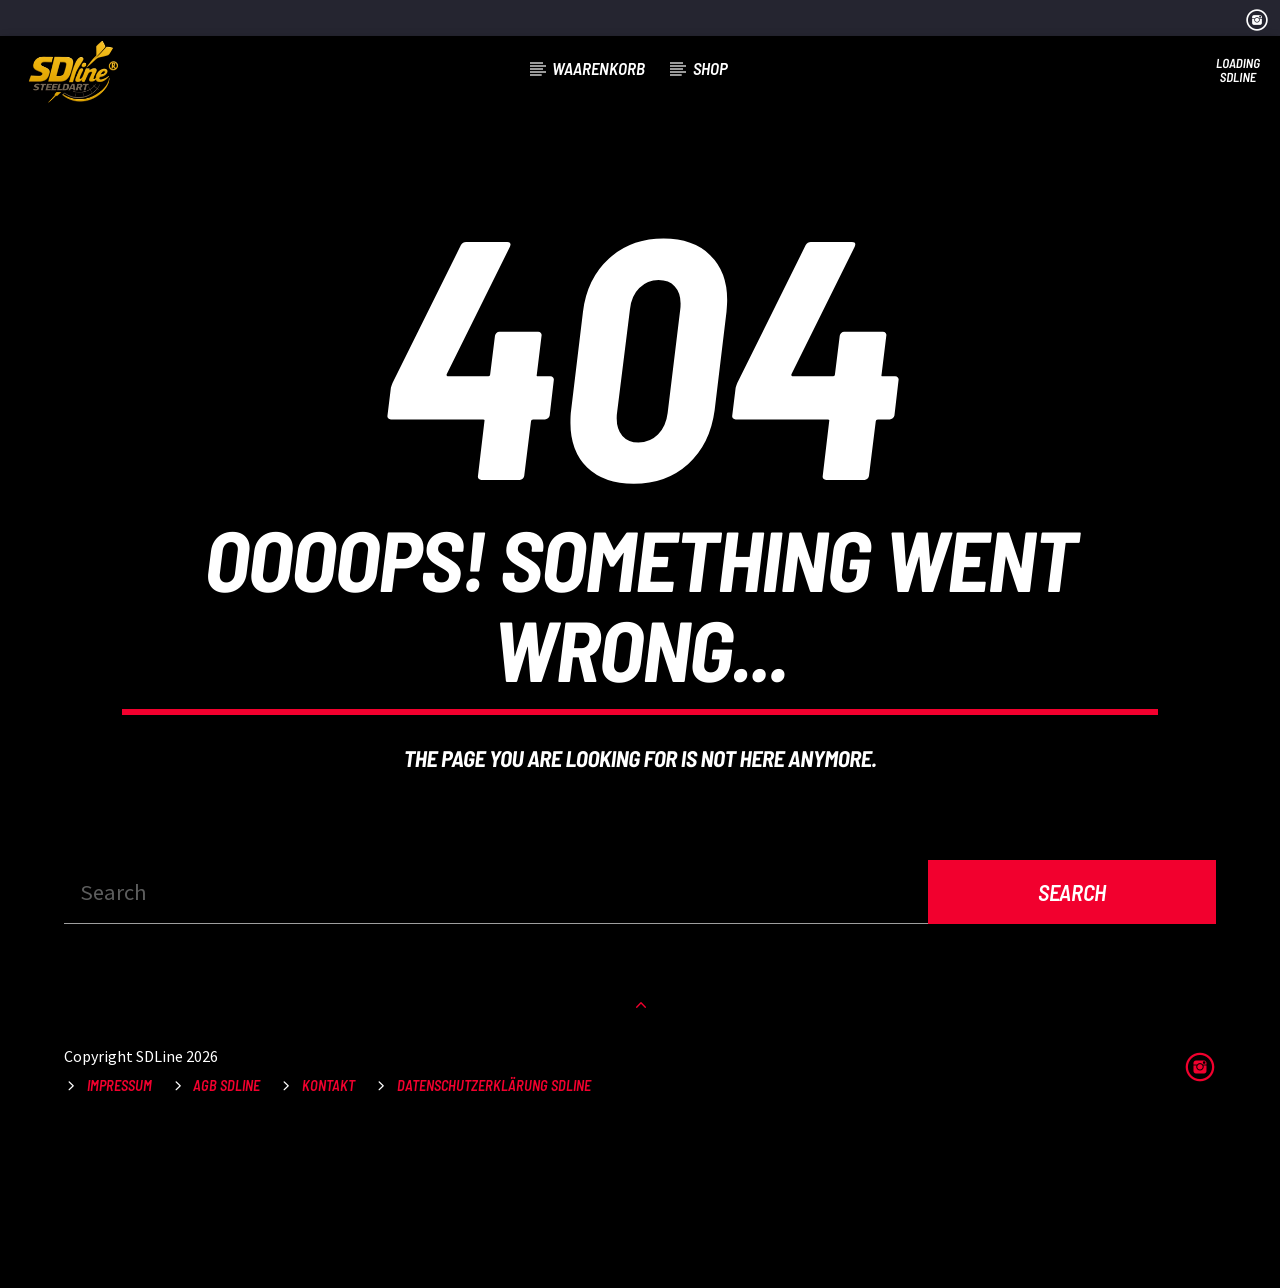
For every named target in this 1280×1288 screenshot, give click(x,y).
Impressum (119, 1237)
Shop (710, 68)
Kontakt (328, 1237)
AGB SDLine (226, 1237)
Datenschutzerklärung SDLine (494, 1237)
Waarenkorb (598, 68)
